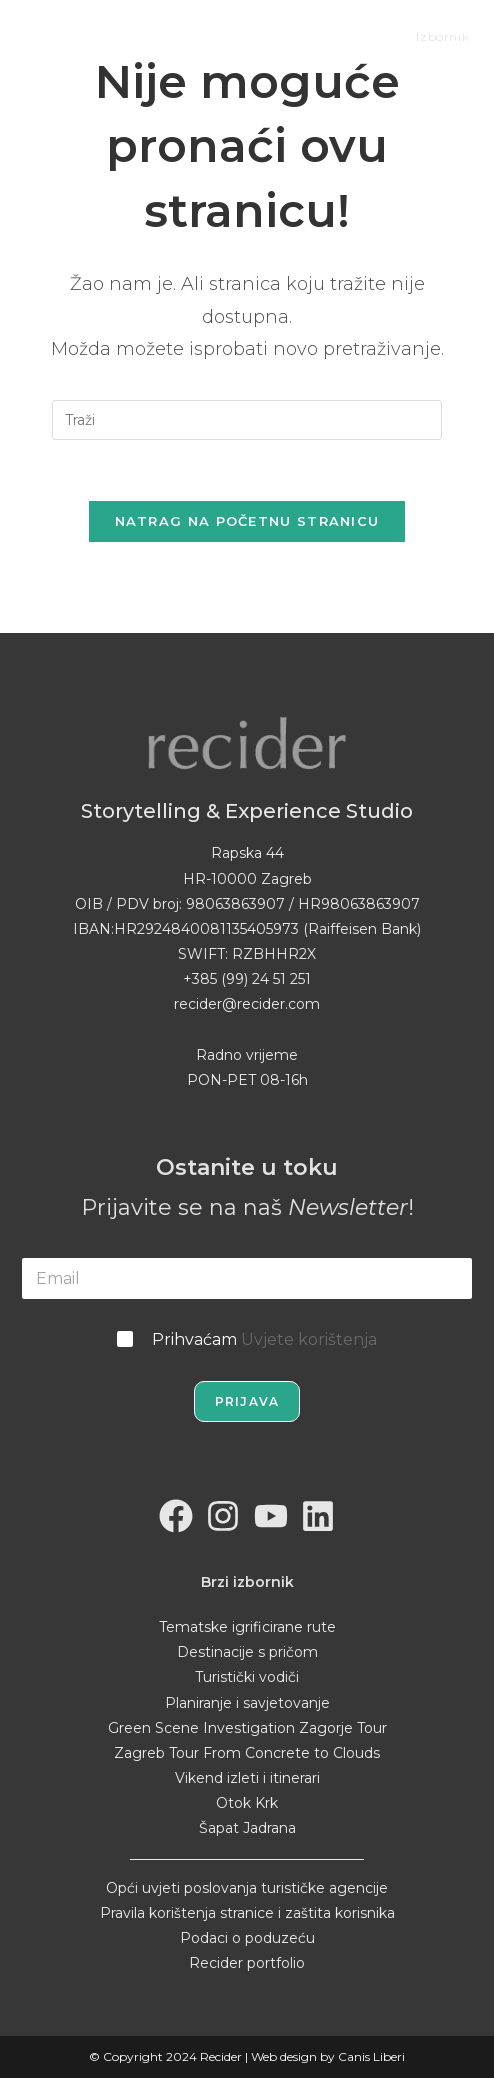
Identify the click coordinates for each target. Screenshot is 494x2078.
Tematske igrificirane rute (247, 1627)
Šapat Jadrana (247, 1828)
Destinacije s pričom (247, 1652)
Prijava (247, 1401)
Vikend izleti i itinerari (247, 1778)
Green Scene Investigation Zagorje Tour (247, 1728)
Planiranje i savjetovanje (247, 1703)
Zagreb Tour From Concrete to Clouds (247, 1753)
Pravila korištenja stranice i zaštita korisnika (247, 1913)
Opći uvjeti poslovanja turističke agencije (247, 1888)
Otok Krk (247, 1803)
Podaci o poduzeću (247, 1938)
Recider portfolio (247, 1963)
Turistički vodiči (247, 1677)
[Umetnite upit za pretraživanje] (247, 420)
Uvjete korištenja (309, 1339)
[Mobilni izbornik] (428, 36)
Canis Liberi (371, 2056)
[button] (30, 2047)
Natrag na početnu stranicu (247, 521)
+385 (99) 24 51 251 (247, 979)
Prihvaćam (264, 1339)
